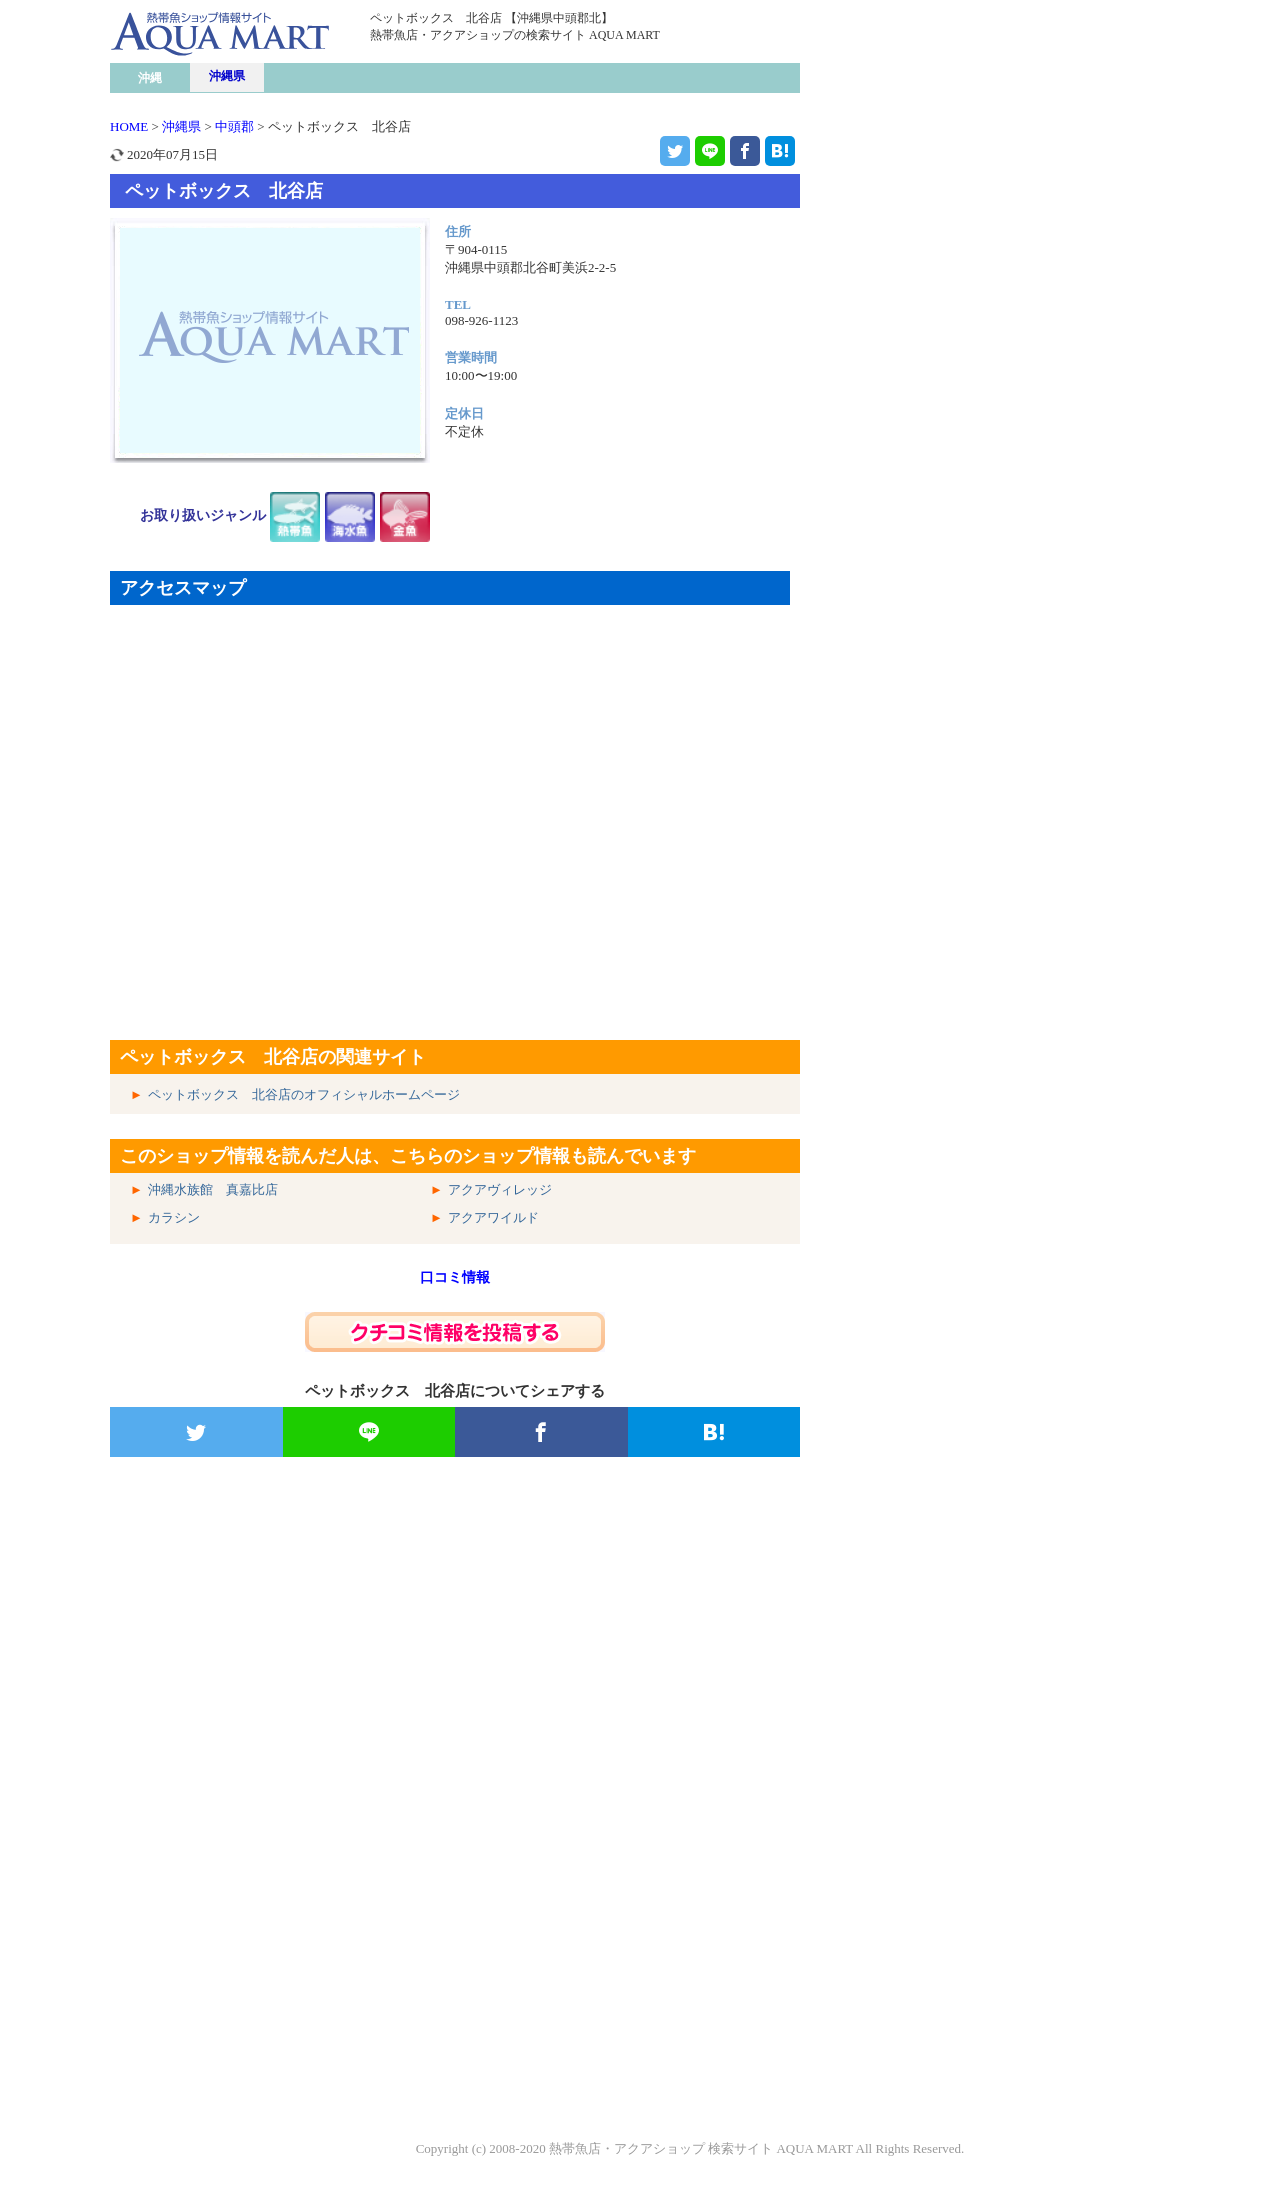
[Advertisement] (455, 1709)
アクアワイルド (493, 1217)
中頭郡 (234, 126)
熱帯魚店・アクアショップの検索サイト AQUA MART (515, 35)
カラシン (174, 1217)
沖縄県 (227, 76)
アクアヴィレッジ (500, 1189)
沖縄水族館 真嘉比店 (213, 1189)
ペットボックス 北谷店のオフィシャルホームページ (304, 1094)
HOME (129, 126)
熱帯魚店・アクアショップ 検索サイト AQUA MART (701, 2148)
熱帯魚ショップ (265, 73)
